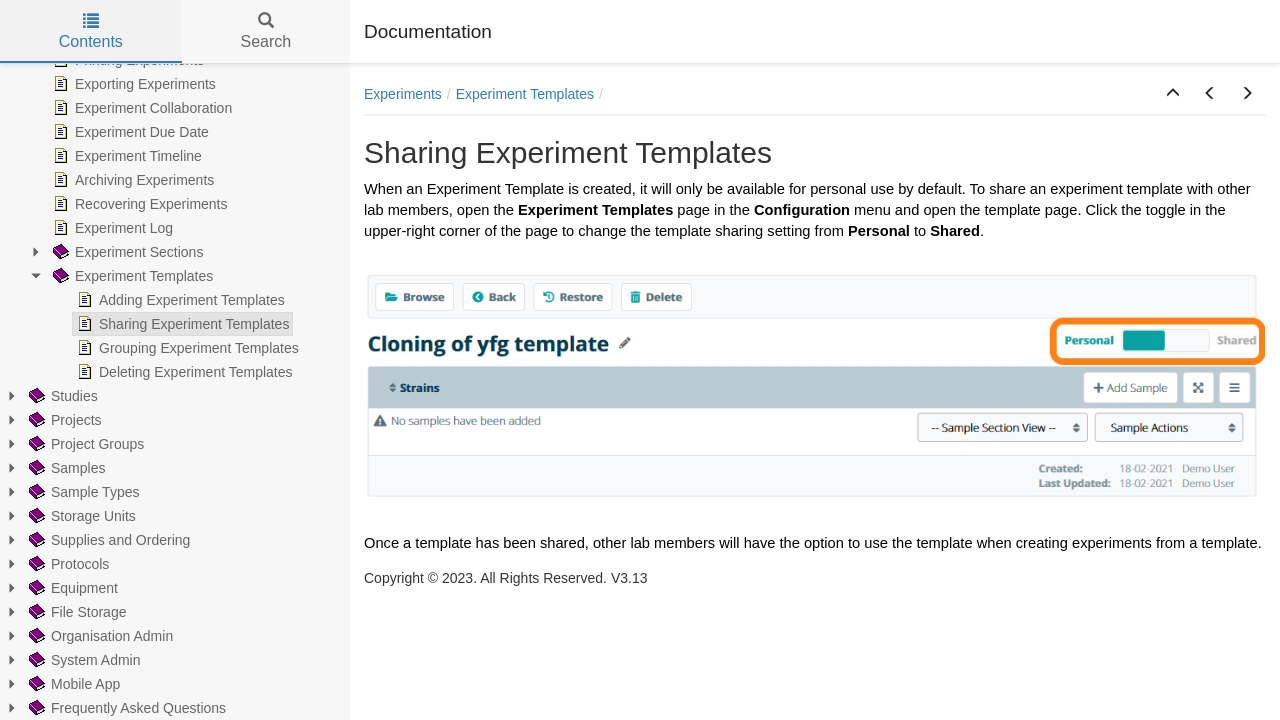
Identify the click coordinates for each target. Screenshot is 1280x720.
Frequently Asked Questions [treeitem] (125, 708)
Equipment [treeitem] (71, 588)
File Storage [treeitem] (75, 612)
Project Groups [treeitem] (84, 444)
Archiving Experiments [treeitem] (131, 180)
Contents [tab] (91, 31)
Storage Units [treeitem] (80, 516)
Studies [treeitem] (61, 396)
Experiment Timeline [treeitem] (125, 156)
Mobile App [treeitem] (72, 684)
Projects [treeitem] (63, 420)
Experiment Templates (525, 94)
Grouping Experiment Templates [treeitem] (186, 348)
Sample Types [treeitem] (82, 492)
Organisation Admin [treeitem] (99, 636)
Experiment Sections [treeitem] (126, 252)
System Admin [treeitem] (82, 660)
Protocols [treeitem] (67, 564)
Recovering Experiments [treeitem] (138, 204)
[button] (1173, 94)
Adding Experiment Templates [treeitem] (179, 300)
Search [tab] (265, 31)
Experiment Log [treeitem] (111, 228)
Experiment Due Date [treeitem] (129, 132)
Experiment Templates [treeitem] (131, 276)
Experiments (403, 94)
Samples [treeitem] (65, 468)
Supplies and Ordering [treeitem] (107, 540)
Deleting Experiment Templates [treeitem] (183, 372)
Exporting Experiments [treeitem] (132, 84)
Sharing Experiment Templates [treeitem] (181, 324)
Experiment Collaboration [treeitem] (140, 108)
